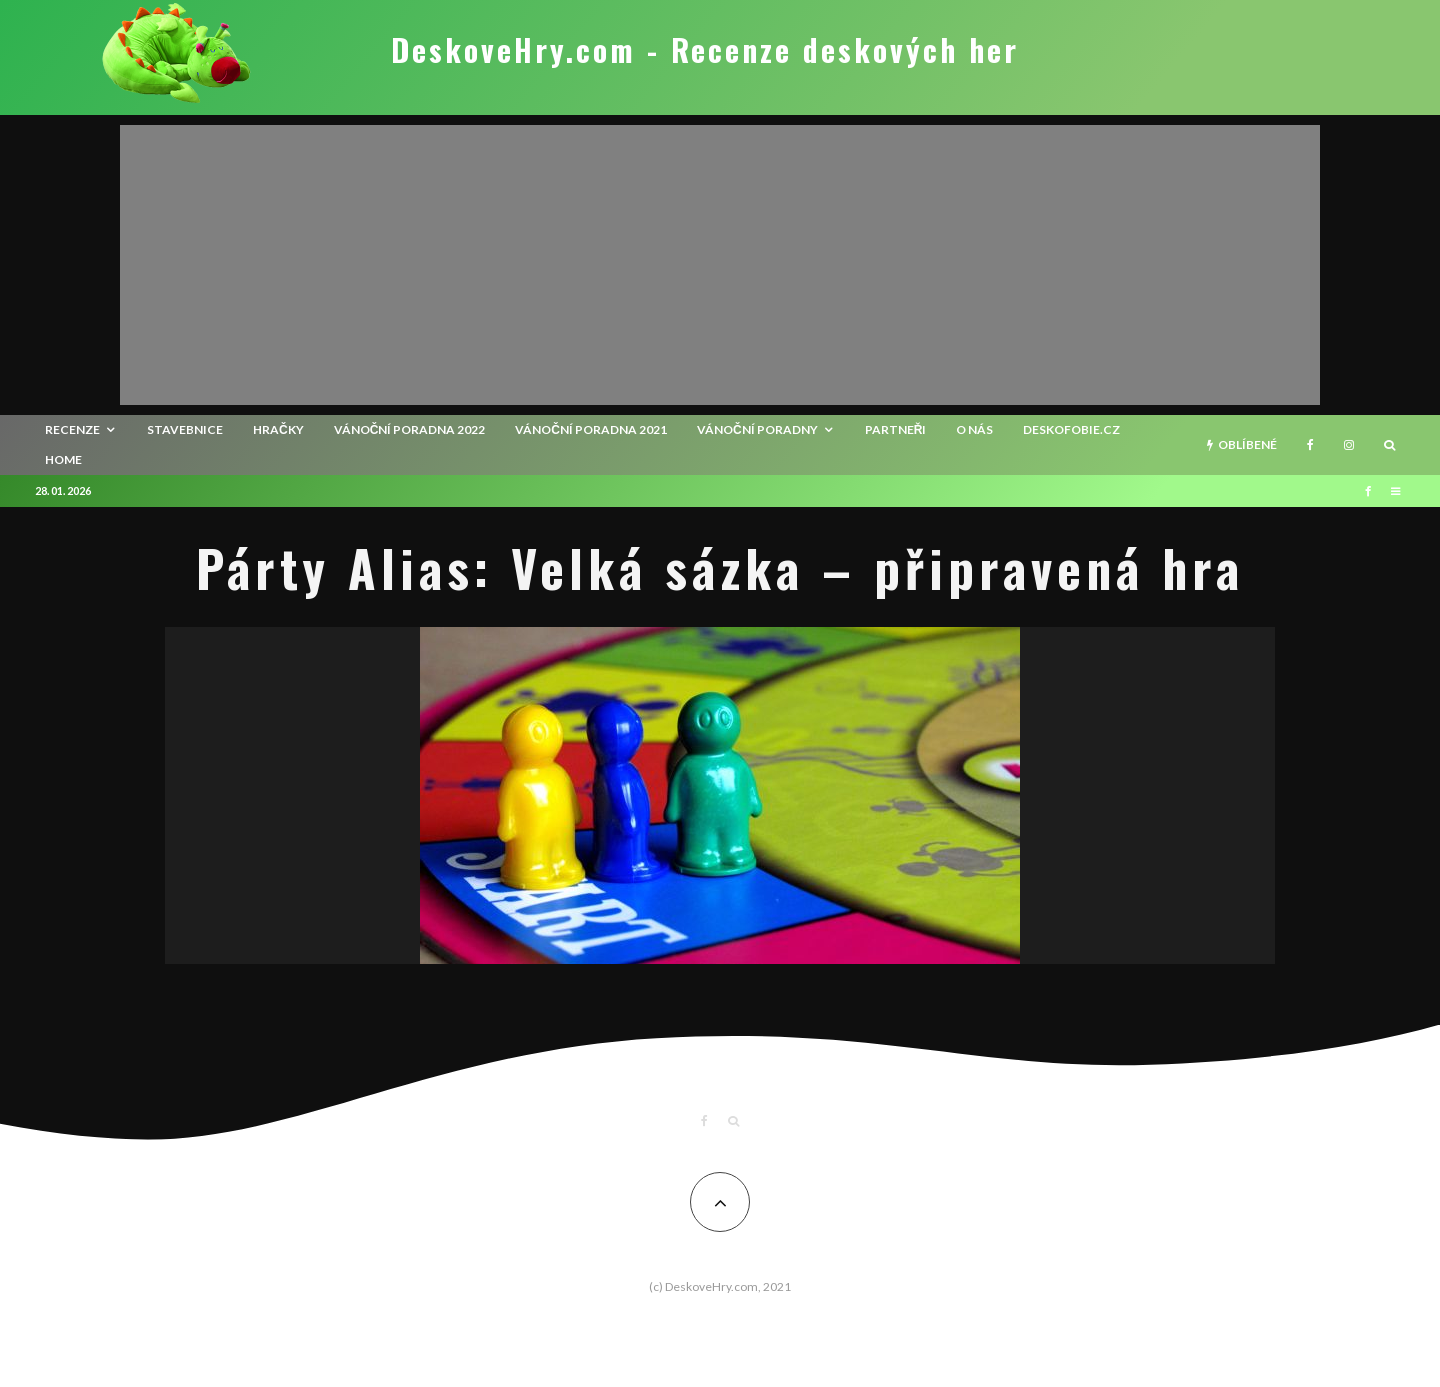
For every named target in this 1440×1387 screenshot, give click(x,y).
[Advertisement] (720, 265)
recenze (72, 429)
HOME (63, 459)
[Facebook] (1310, 445)
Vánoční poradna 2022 (410, 429)
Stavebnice (185, 429)
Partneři (896, 429)
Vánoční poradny (757, 429)
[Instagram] (1349, 445)
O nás (974, 429)
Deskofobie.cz (1071, 429)
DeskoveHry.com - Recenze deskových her (705, 50)
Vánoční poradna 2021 (591, 429)
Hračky (278, 429)
